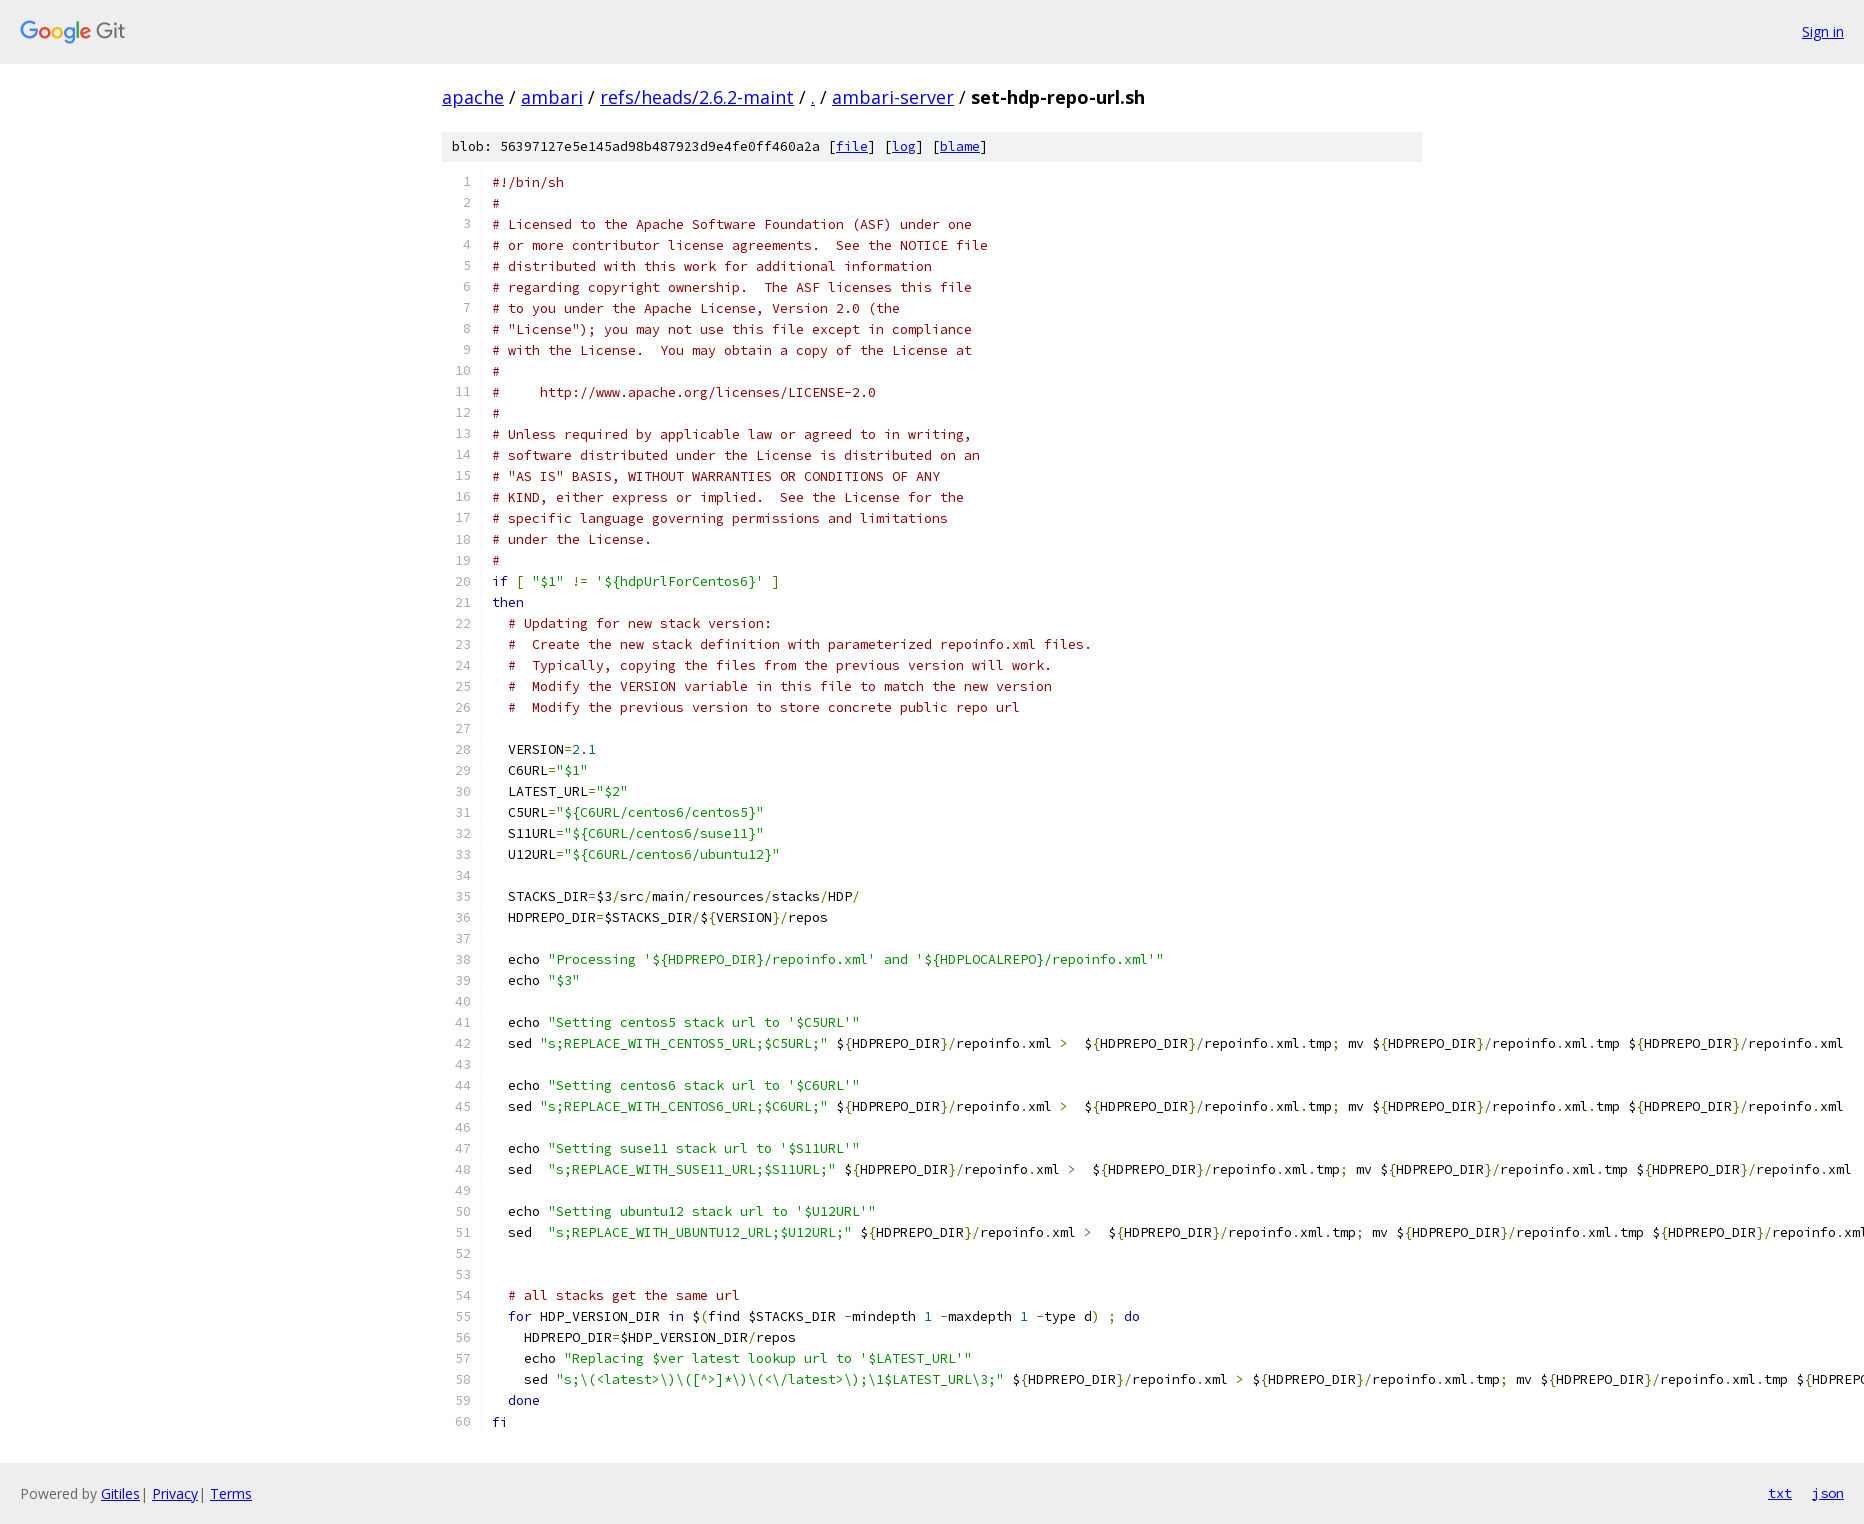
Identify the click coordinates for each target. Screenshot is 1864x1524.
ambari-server (893, 97)
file (852, 146)
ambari (552, 97)
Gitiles (120, 1493)
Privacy (175, 1493)
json (1828, 1493)
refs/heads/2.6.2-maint (697, 97)
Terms (231, 1493)
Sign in (1823, 31)
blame (960, 146)
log (904, 146)
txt (1780, 1493)
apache (473, 97)
